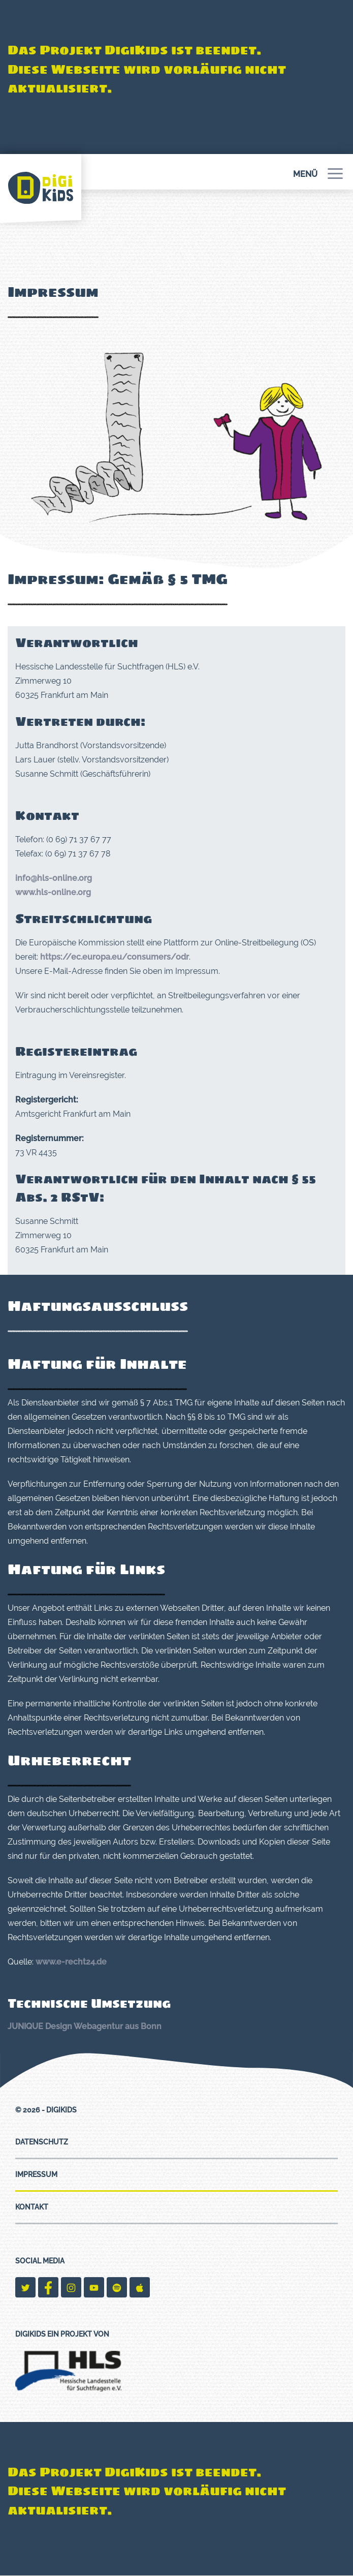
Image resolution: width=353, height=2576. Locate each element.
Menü (318, 173)
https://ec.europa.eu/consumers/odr (114, 957)
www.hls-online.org (53, 892)
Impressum (36, 2174)
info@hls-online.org (53, 878)
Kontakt (31, 2207)
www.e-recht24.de (71, 1962)
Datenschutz (41, 2142)
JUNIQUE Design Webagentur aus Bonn (85, 2026)
